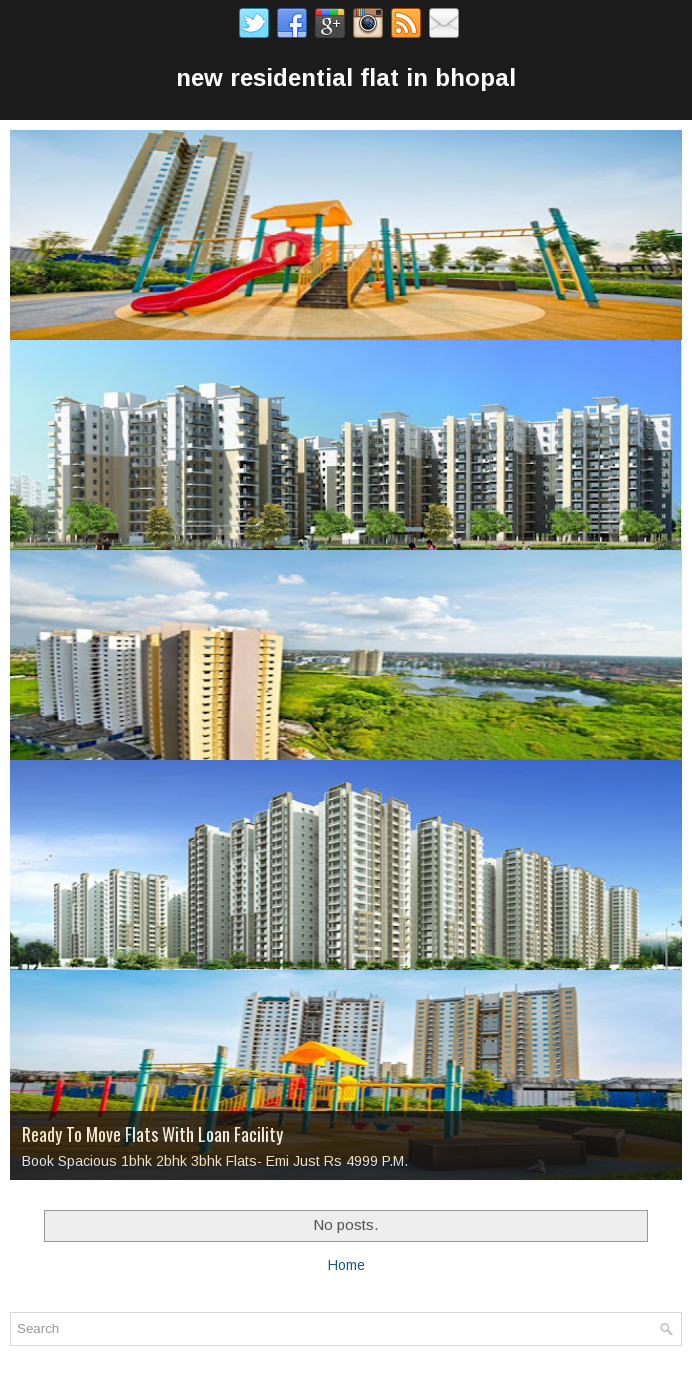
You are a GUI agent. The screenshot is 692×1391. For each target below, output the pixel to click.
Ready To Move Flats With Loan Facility (152, 1134)
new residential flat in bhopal (346, 77)
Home (346, 1265)
